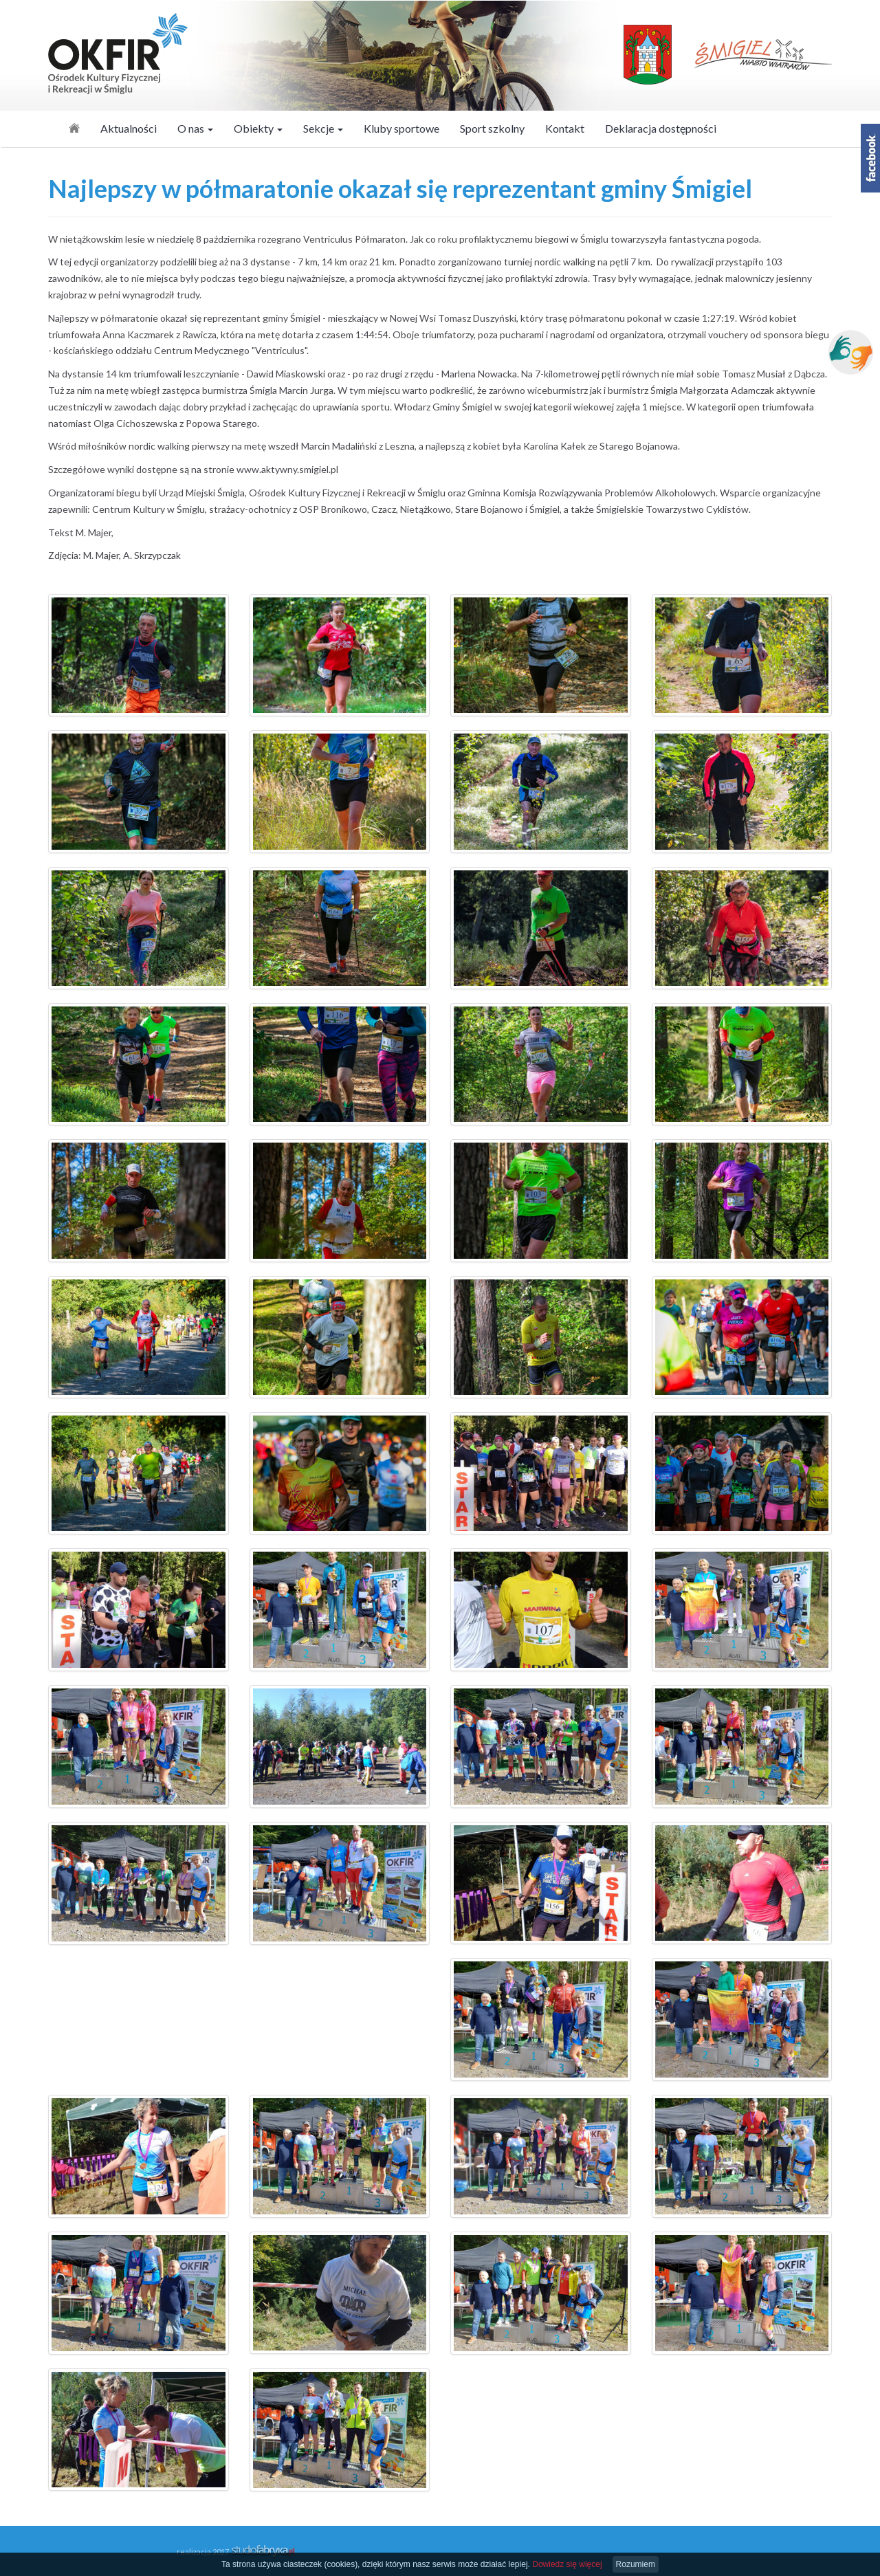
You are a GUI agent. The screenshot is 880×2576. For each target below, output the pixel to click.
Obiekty (258, 128)
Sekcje (323, 128)
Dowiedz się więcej (567, 2564)
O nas (195, 128)
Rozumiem (635, 2564)
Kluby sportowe (401, 128)
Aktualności (128, 128)
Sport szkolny (492, 128)
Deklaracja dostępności (660, 128)
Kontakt (564, 128)
